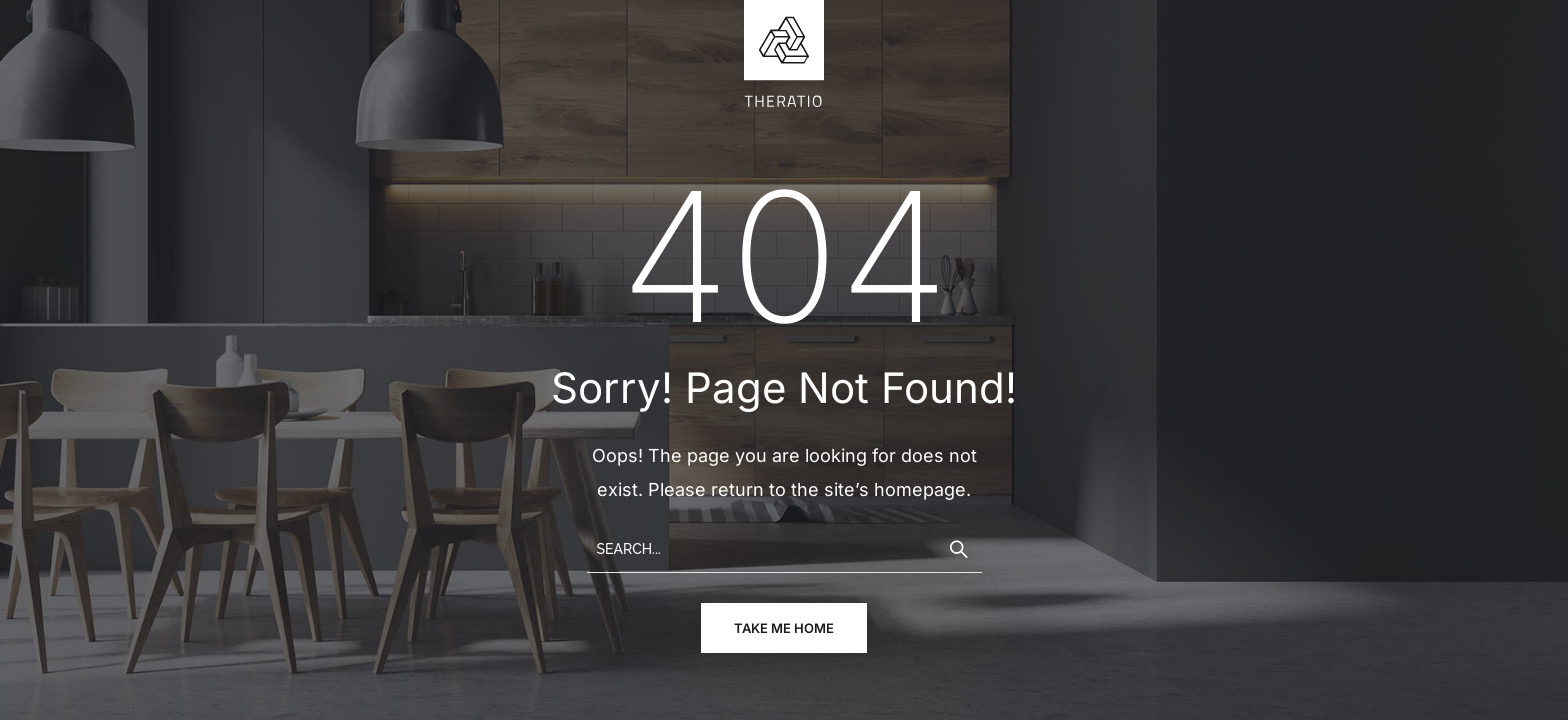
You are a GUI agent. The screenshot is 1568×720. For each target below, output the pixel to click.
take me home (784, 628)
